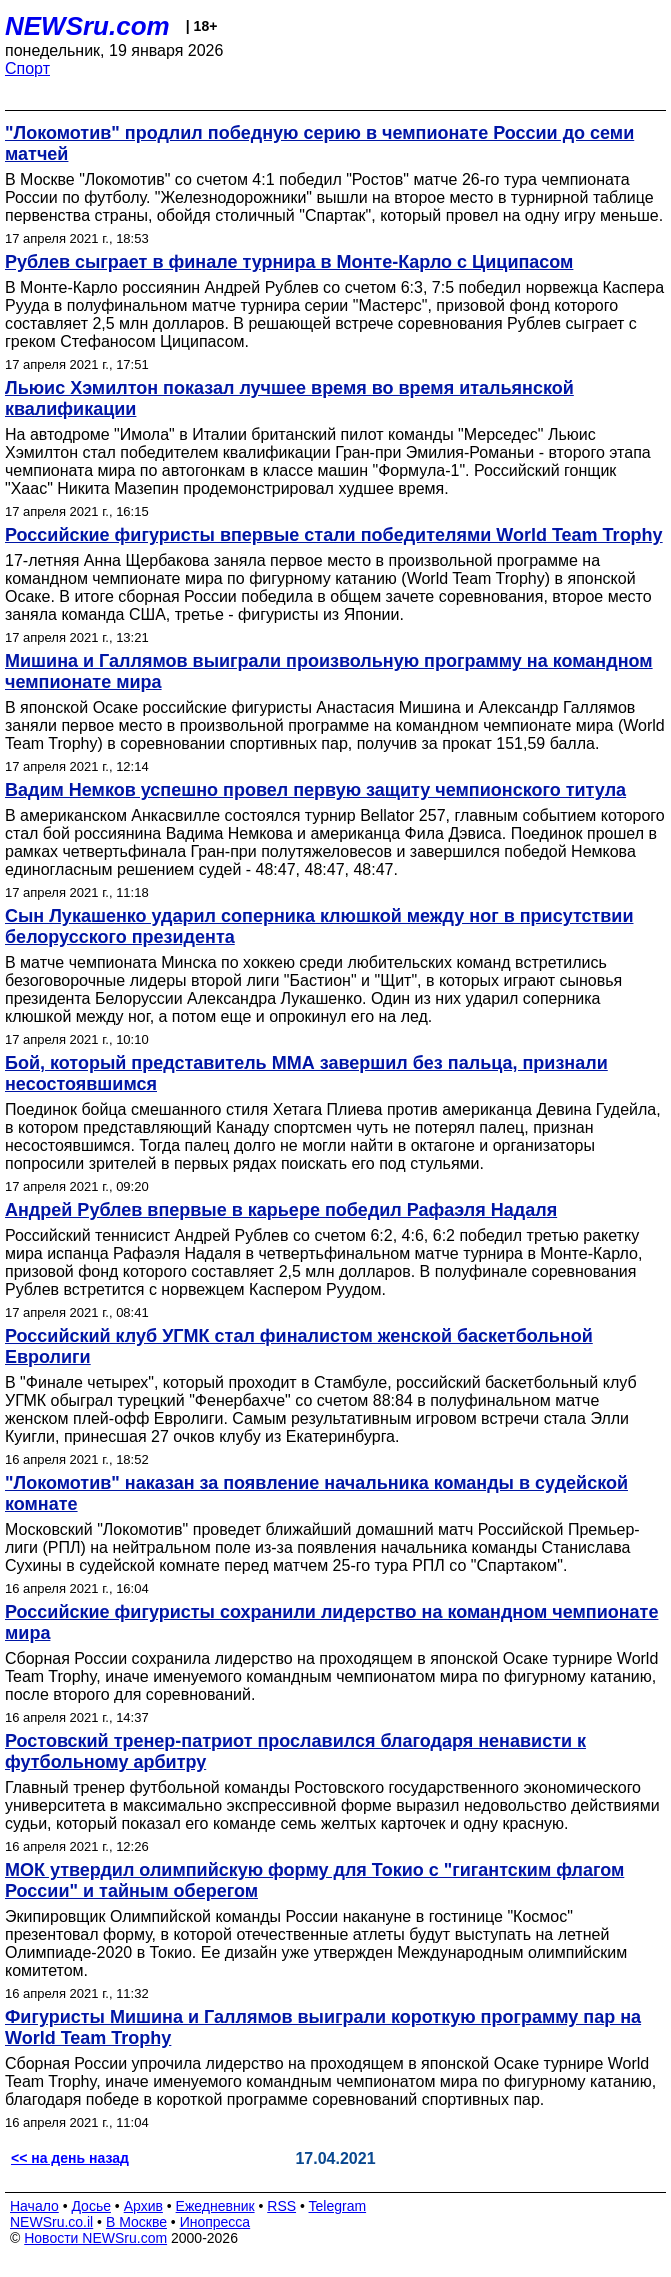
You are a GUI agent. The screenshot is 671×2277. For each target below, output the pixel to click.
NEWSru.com (87, 26)
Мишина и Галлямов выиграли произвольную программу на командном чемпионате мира (329, 671)
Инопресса (215, 2222)
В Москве (136, 2222)
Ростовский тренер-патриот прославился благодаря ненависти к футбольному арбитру (295, 1751)
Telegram (338, 2206)
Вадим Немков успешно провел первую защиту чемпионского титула (315, 790)
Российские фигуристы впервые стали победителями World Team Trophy (334, 535)
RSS (281, 2206)
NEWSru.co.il (51, 2222)
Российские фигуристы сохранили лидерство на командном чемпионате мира (331, 1622)
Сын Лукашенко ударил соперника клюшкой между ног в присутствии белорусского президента (319, 926)
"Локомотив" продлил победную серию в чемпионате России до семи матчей (319, 143)
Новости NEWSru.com (95, 2238)
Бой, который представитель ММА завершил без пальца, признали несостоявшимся (306, 1073)
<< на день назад (70, 2158)
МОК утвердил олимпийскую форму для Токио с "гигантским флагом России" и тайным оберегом (314, 1880)
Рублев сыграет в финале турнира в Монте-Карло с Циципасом (289, 262)
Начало (34, 2206)
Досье (91, 2206)
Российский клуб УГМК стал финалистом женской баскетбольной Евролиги (299, 1346)
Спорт (27, 68)
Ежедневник (215, 2206)
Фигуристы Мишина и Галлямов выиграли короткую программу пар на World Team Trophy (323, 2027)
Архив (143, 2206)
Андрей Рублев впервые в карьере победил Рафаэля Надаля (281, 1210)
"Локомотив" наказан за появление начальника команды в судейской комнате (316, 1493)
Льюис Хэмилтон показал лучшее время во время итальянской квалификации (289, 398)
